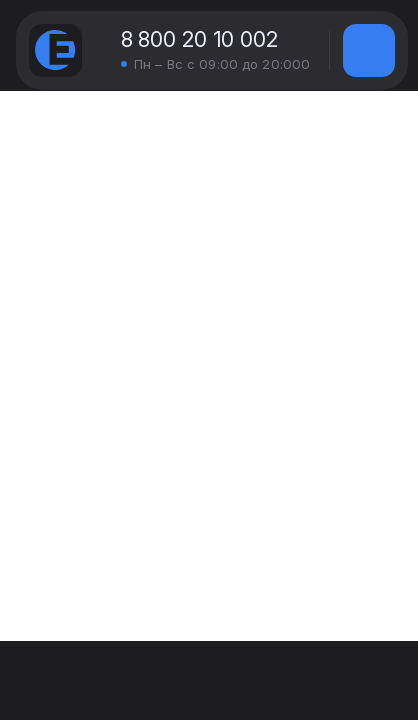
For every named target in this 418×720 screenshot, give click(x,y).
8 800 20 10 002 (199, 39)
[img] (369, 50)
